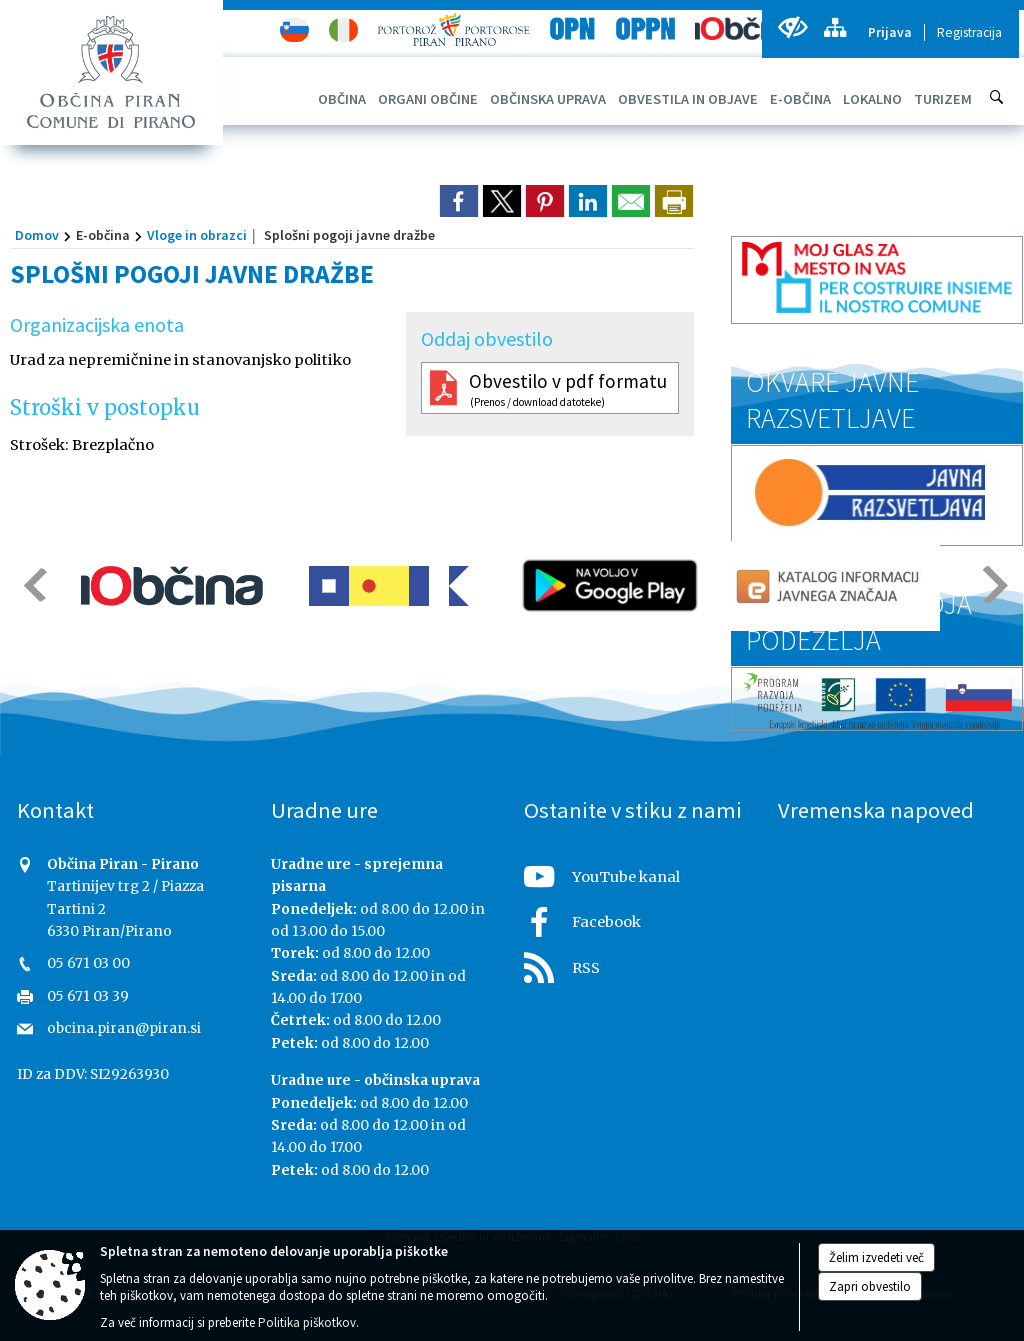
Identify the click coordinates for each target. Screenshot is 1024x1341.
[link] (459, 201)
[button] (33, 584)
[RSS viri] (639, 962)
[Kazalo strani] (834, 27)
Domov (37, 235)
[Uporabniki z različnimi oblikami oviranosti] (792, 27)
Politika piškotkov (307, 1322)
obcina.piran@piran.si (124, 1028)
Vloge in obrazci (197, 235)
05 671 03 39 (88, 996)
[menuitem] (342, 99)
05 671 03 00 (88, 963)
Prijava (890, 32)
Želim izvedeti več (876, 1257)
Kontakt (55, 810)
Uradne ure (324, 810)
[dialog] (674, 201)
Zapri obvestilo (870, 1286)
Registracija (969, 32)
